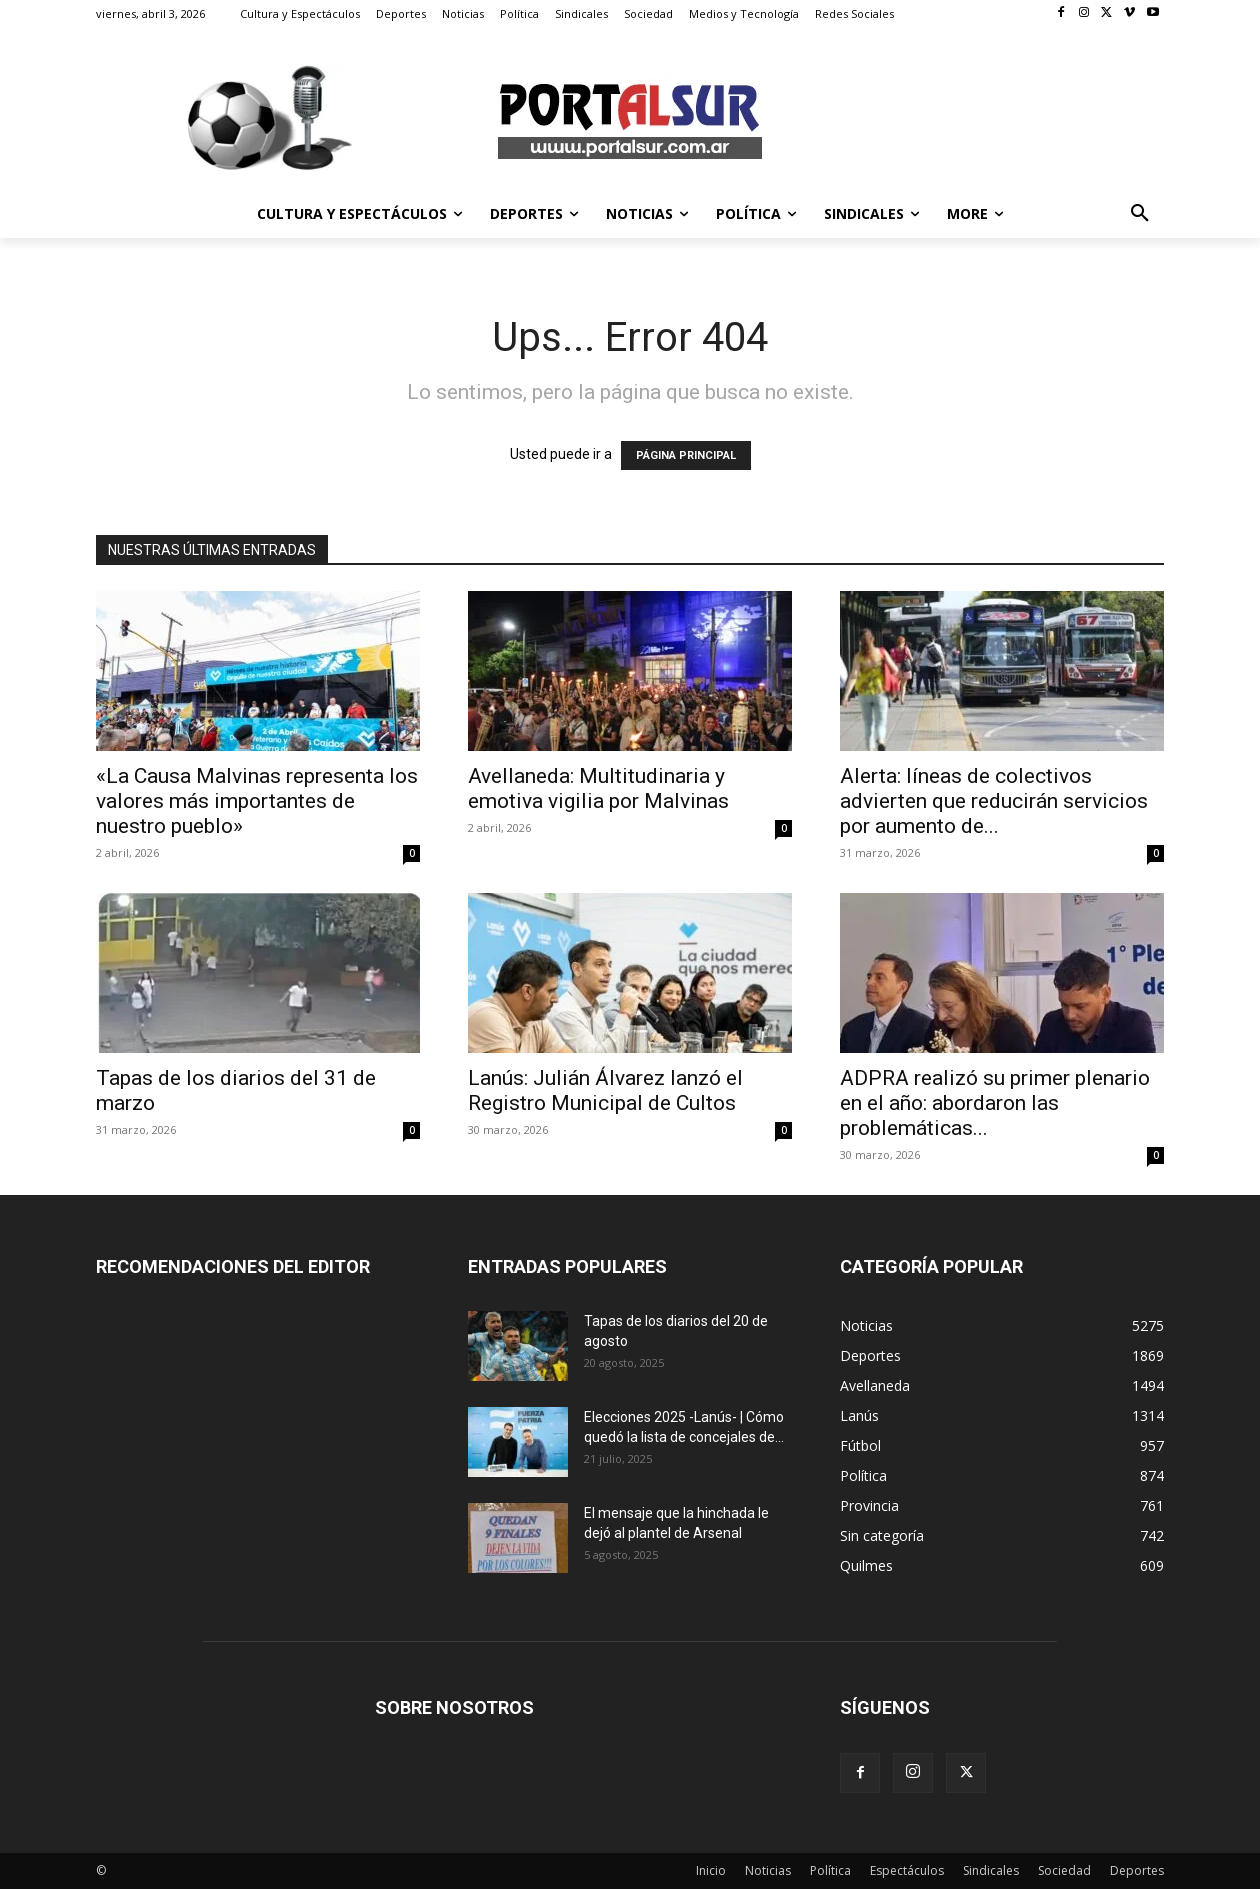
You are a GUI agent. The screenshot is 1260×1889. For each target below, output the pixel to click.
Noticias (768, 1870)
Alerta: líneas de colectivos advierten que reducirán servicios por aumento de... (994, 801)
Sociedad (1064, 1870)
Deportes (1137, 1870)
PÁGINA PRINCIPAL (686, 455)
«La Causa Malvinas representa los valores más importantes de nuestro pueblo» (257, 801)
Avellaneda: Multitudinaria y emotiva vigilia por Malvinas (598, 788)
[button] (1140, 214)
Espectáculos (907, 1870)
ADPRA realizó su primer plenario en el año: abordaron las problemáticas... (995, 1103)
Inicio (711, 1870)
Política (830, 1870)
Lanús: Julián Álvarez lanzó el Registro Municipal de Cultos (605, 1090)
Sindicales (991, 1870)
